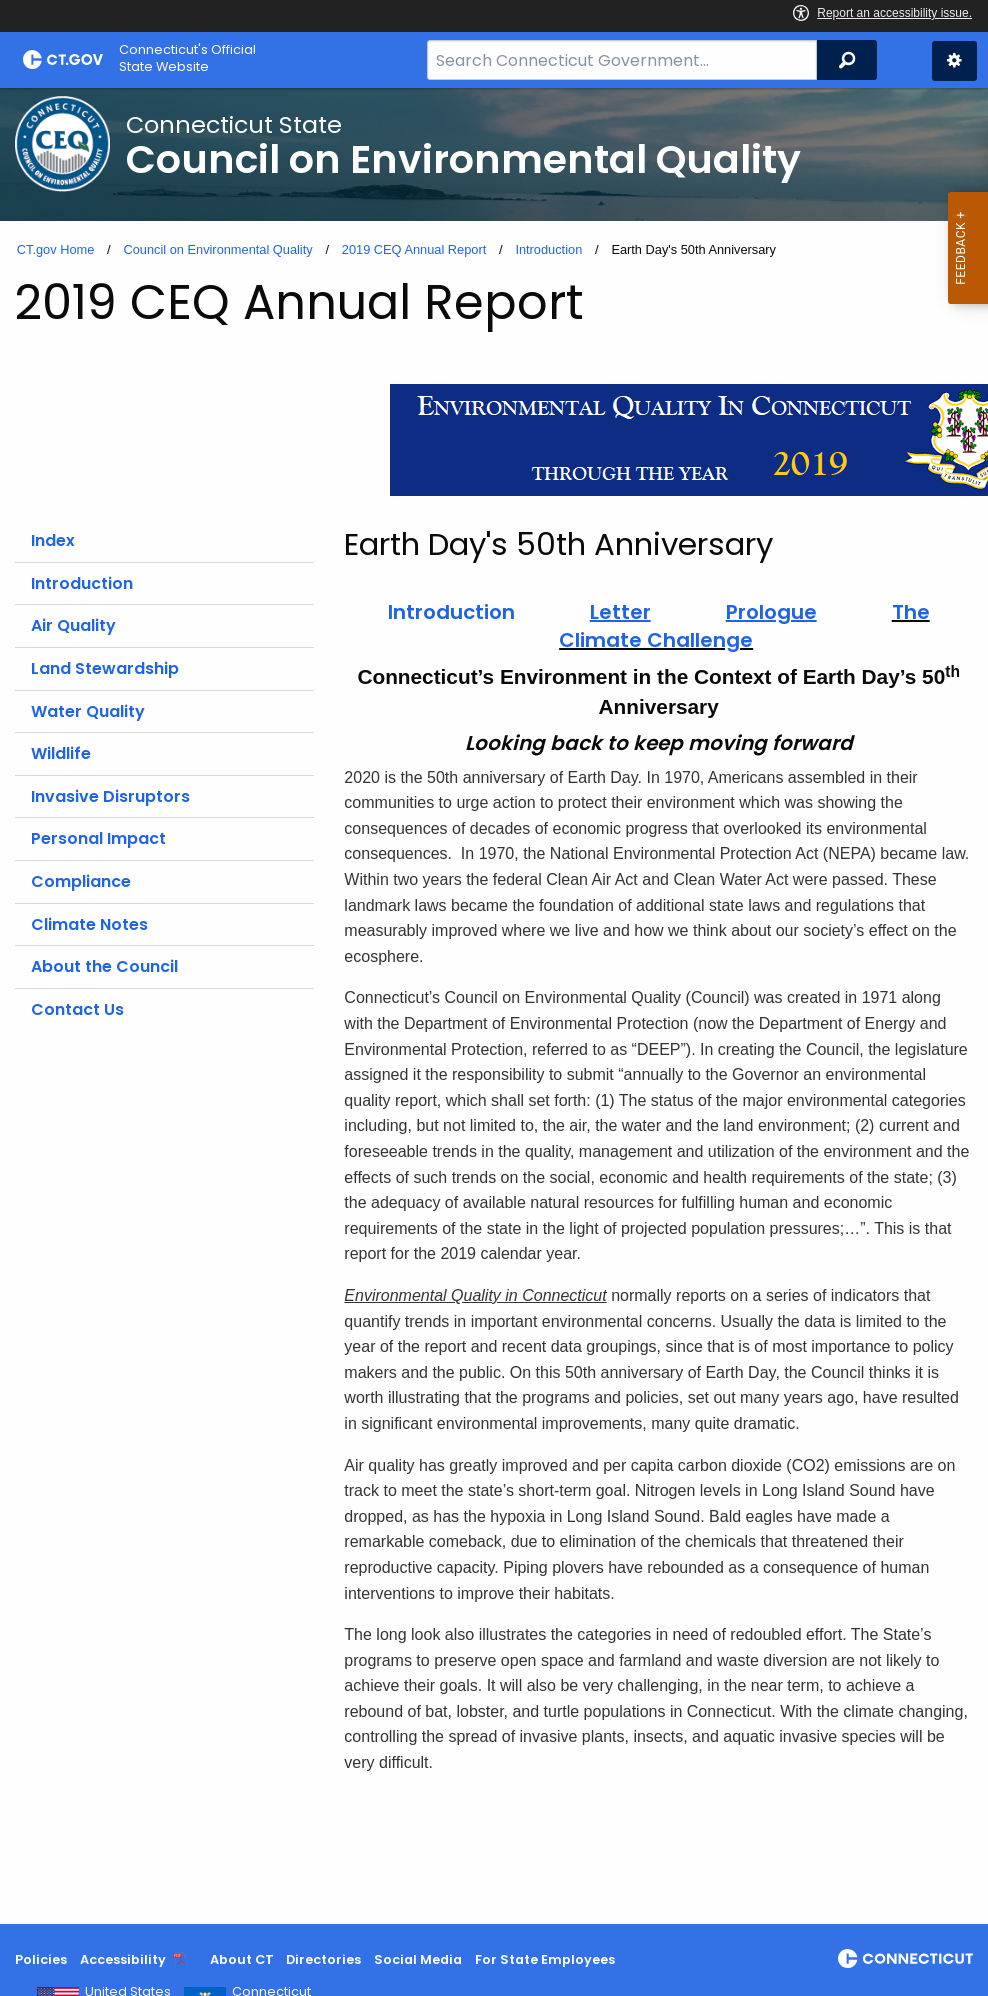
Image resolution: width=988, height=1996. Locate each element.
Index (53, 540)
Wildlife (61, 753)
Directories (323, 1959)
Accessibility (123, 1959)
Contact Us (77, 1009)
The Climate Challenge (744, 626)
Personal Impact (98, 838)
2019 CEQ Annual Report (414, 249)
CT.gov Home (56, 249)
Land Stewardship (105, 668)
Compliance (81, 881)
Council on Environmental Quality (217, 249)
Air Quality (73, 625)
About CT (242, 1959)
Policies (41, 1959)
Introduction (548, 249)
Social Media (418, 1959)
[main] (494, 1006)
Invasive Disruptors (110, 796)
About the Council (104, 966)
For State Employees (545, 1959)
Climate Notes (89, 924)
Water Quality (88, 711)
